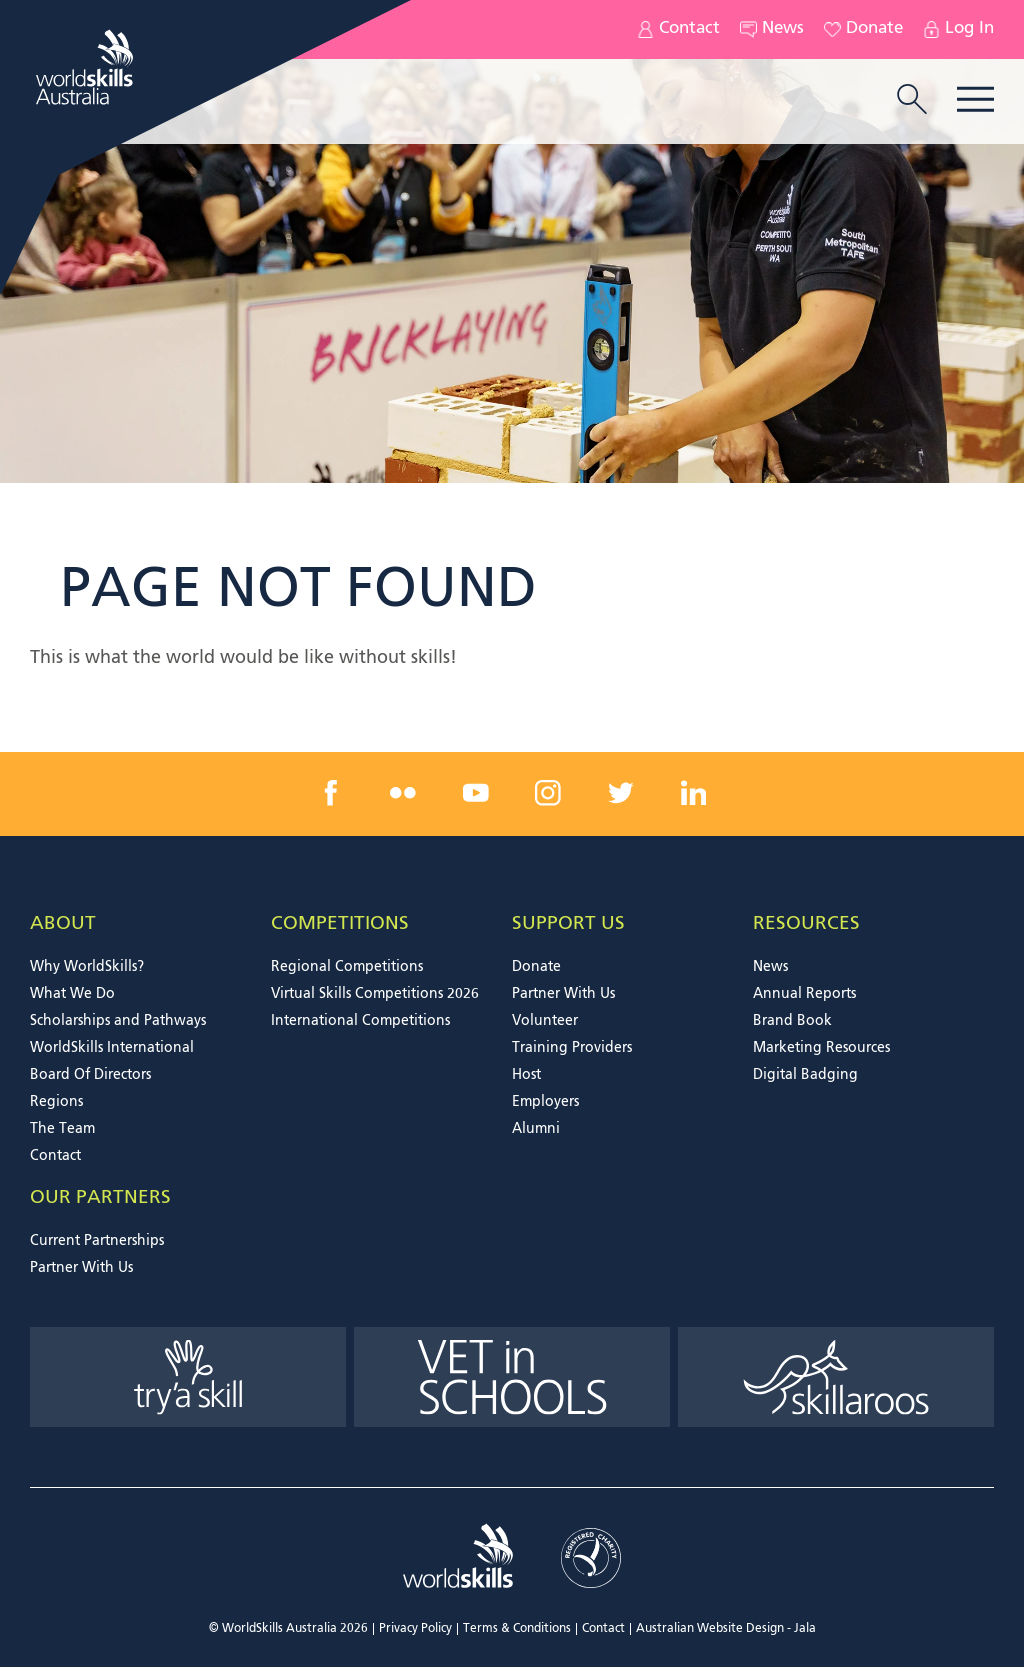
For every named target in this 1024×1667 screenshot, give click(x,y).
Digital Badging (805, 1075)
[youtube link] (476, 793)
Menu (975, 99)
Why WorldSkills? (87, 967)
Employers (545, 1102)
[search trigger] (912, 101)
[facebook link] (331, 793)
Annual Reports (804, 994)
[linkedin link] (693, 793)
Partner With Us (563, 994)
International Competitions (360, 1021)
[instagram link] (548, 793)
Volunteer (545, 1021)
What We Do (72, 994)
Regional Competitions (347, 967)
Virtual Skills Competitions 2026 (375, 994)
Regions (56, 1102)
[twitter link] (621, 793)
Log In (958, 29)
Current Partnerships (97, 1241)
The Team (62, 1129)
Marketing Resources (821, 1048)
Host (526, 1075)
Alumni (536, 1129)
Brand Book (792, 1021)
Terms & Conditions (517, 1629)
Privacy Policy (415, 1629)
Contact (678, 29)
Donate (863, 29)
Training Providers (572, 1048)
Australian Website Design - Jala (726, 1629)
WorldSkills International (112, 1048)
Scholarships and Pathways (118, 1021)
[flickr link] (403, 793)
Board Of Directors (90, 1075)
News (772, 29)
